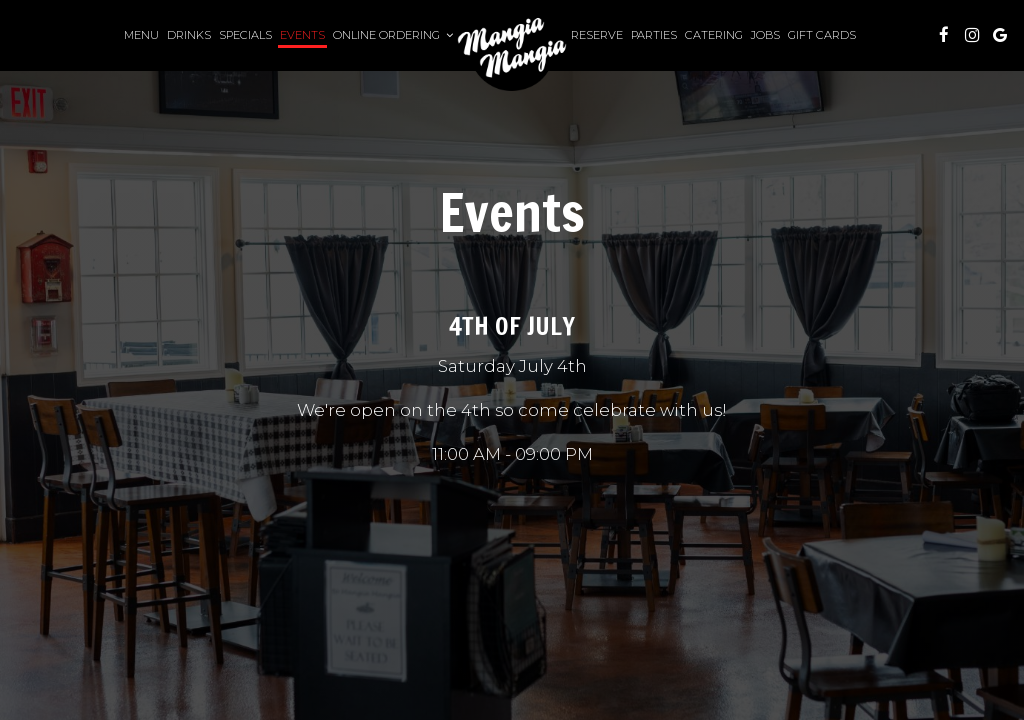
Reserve (597, 35)
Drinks (189, 35)
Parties (654, 35)
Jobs (765, 35)
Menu (141, 35)
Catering (714, 35)
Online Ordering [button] (393, 35)
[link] (512, 48)
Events (302, 35)
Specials (245, 35)
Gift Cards (822, 35)
